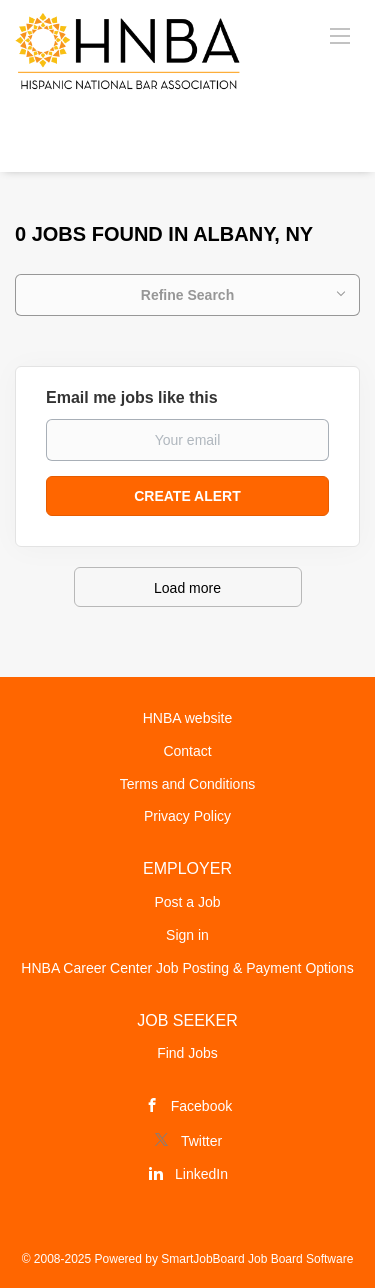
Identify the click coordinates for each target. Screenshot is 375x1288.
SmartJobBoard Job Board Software (257, 1259)
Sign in (187, 935)
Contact (187, 751)
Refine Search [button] (187, 295)
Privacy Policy (187, 816)
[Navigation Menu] (340, 35)
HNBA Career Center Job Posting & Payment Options (187, 968)
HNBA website (187, 718)
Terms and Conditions (187, 784)
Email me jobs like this (132, 397)
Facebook (201, 1106)
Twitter (201, 1141)
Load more (187, 588)
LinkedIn (201, 1174)
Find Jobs (187, 1053)
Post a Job (187, 902)
